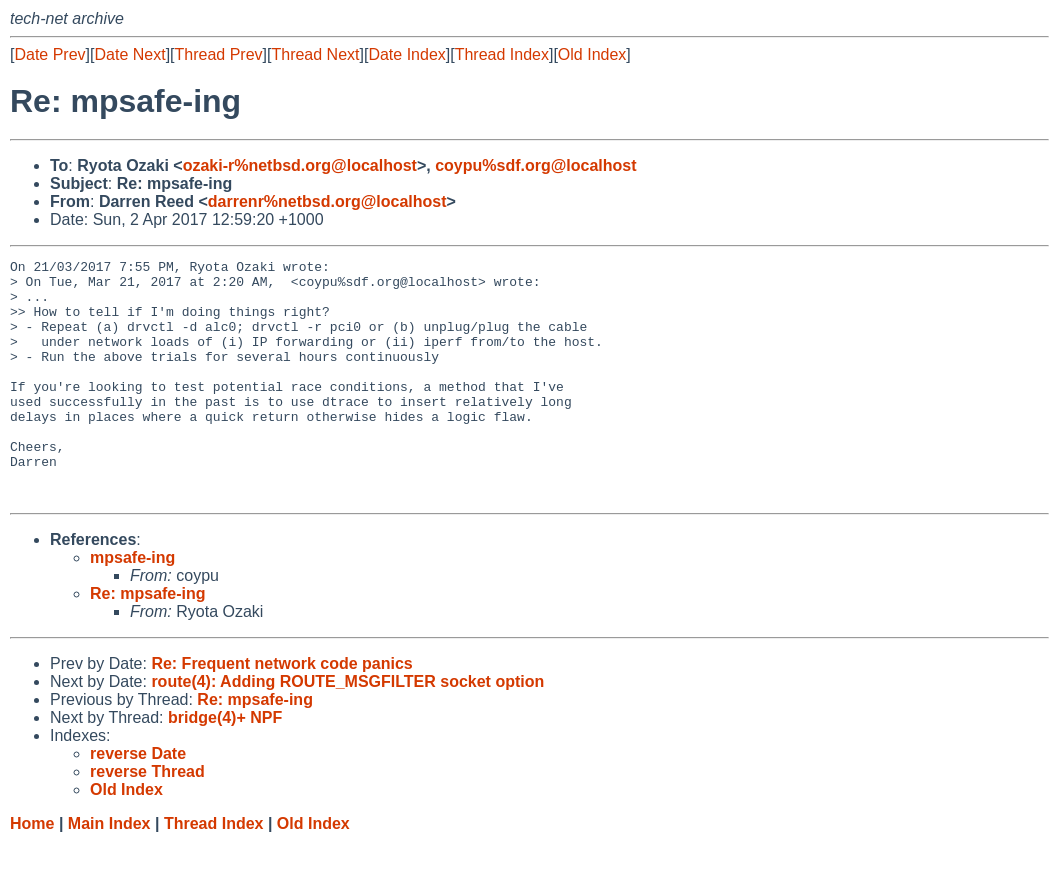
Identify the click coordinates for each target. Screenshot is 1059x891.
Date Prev (49, 54)
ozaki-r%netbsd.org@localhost (300, 165)
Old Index (592, 54)
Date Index (406, 54)
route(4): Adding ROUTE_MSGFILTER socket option (347, 729)
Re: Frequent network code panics (281, 711)
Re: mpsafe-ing (148, 641)
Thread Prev (219, 54)
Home (32, 871)
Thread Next (315, 54)
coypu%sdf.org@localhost (535, 165)
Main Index (109, 871)
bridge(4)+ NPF (225, 765)
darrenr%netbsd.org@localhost (327, 201)
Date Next (129, 54)
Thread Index (502, 54)
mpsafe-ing (132, 605)
